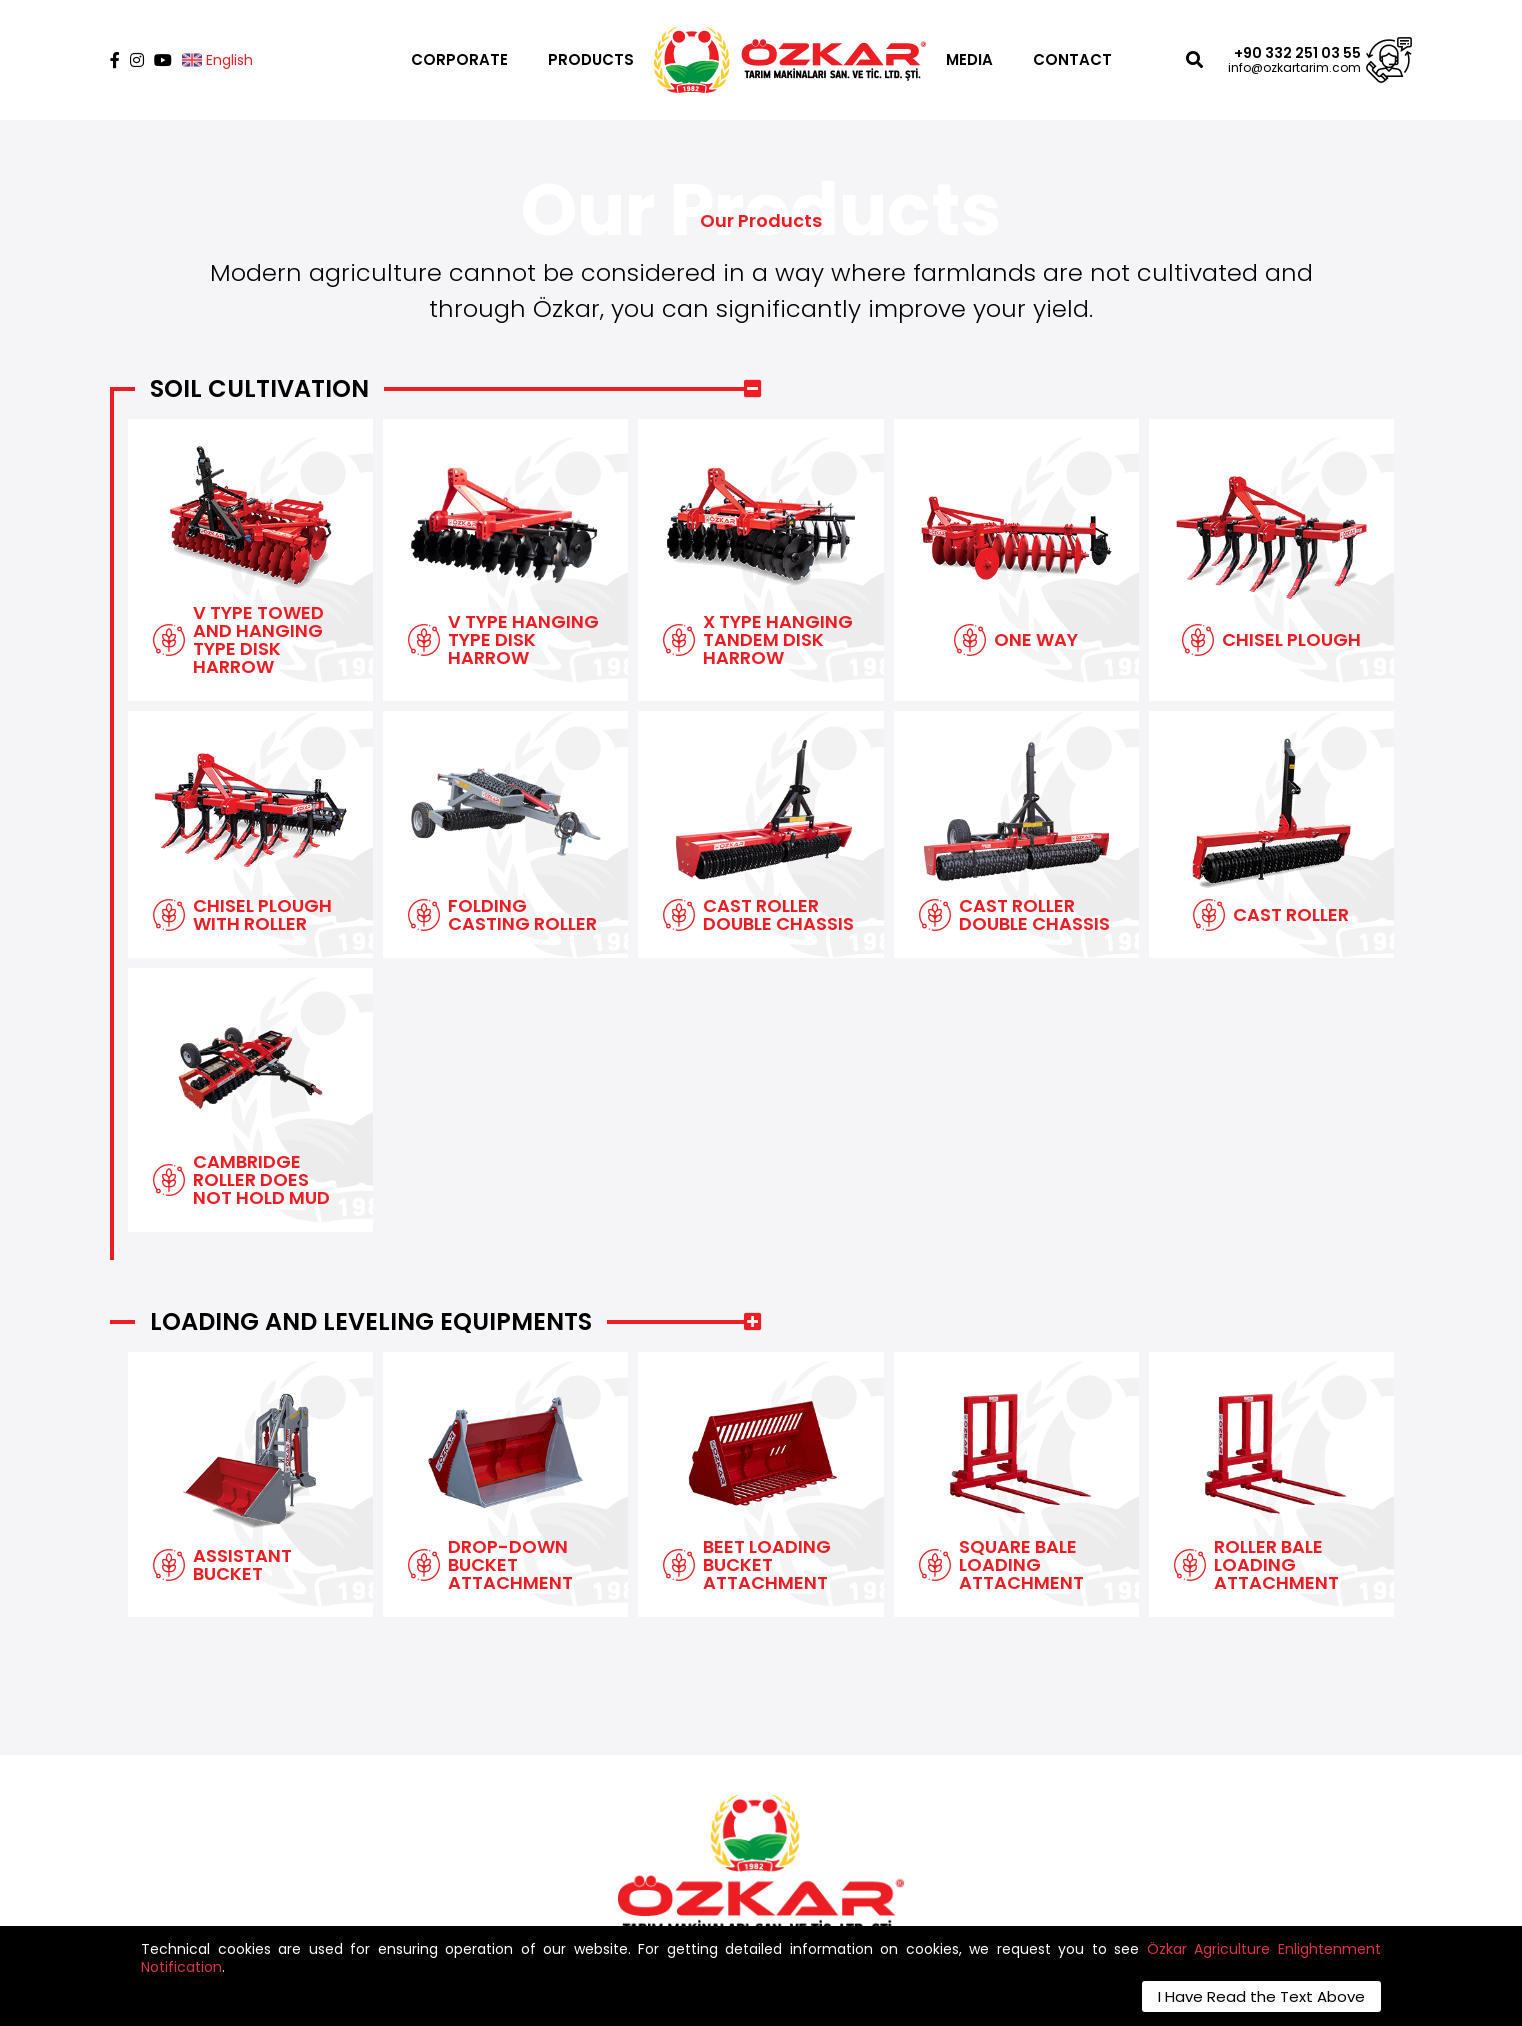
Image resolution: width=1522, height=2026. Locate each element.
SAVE (1008, 1915)
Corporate (669, 1780)
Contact (662, 1843)
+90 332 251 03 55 (1297, 53)
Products (663, 1801)
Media (652, 1822)
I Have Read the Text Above (1261, 1996)
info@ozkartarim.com (1294, 68)
